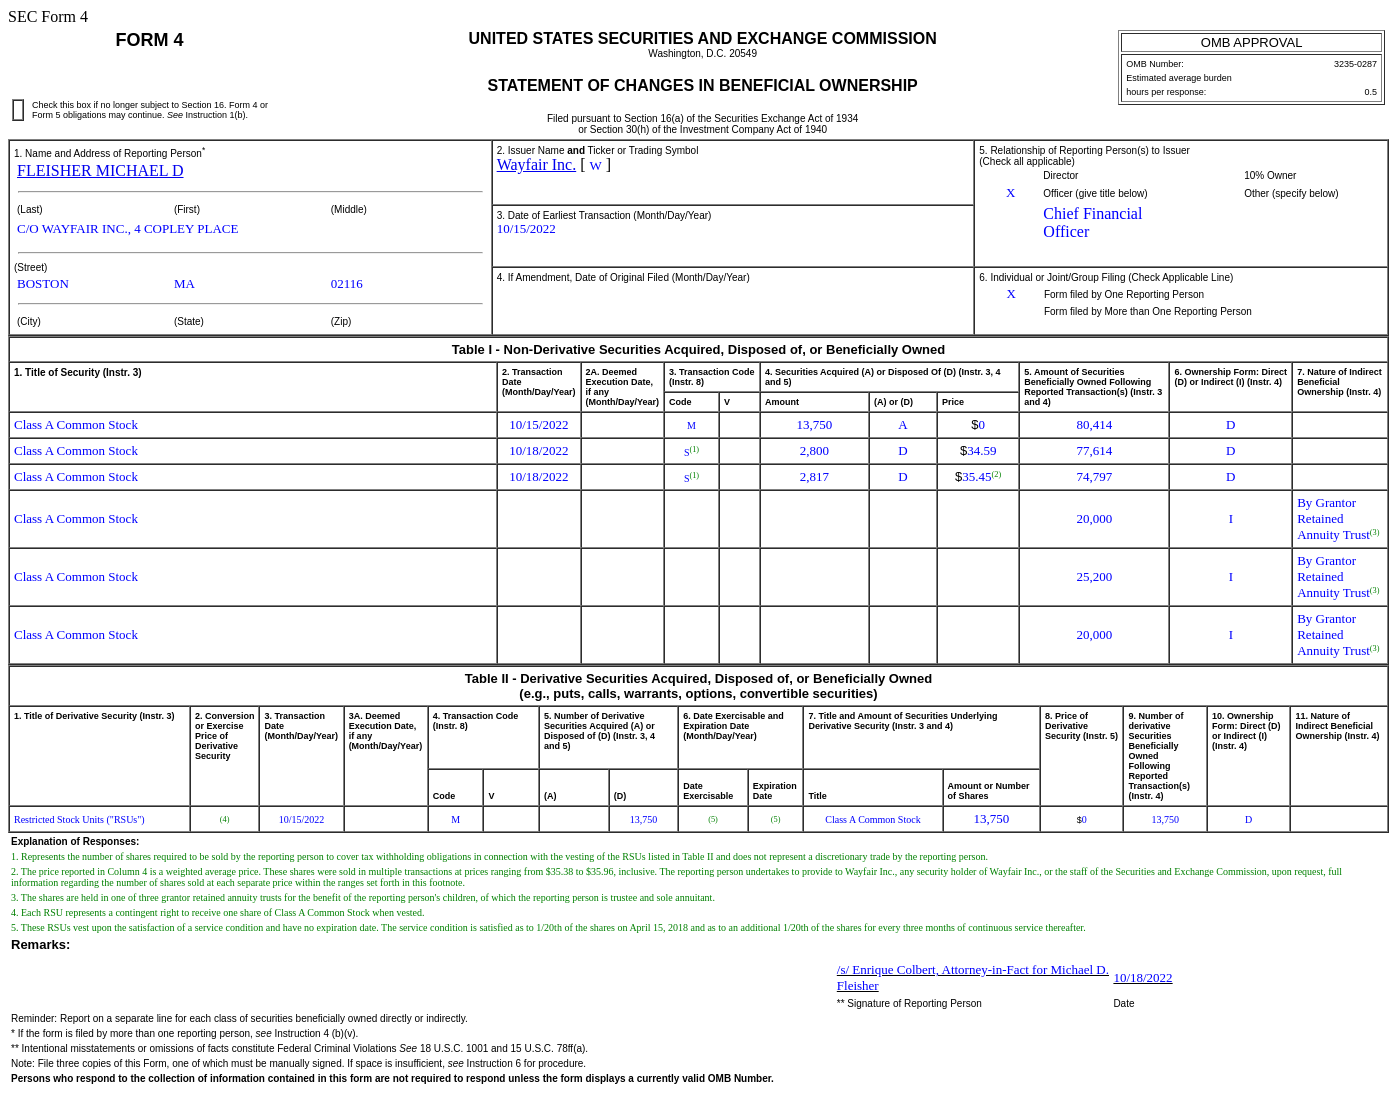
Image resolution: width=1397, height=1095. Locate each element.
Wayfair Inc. (537, 164)
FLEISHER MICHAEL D (100, 170)
